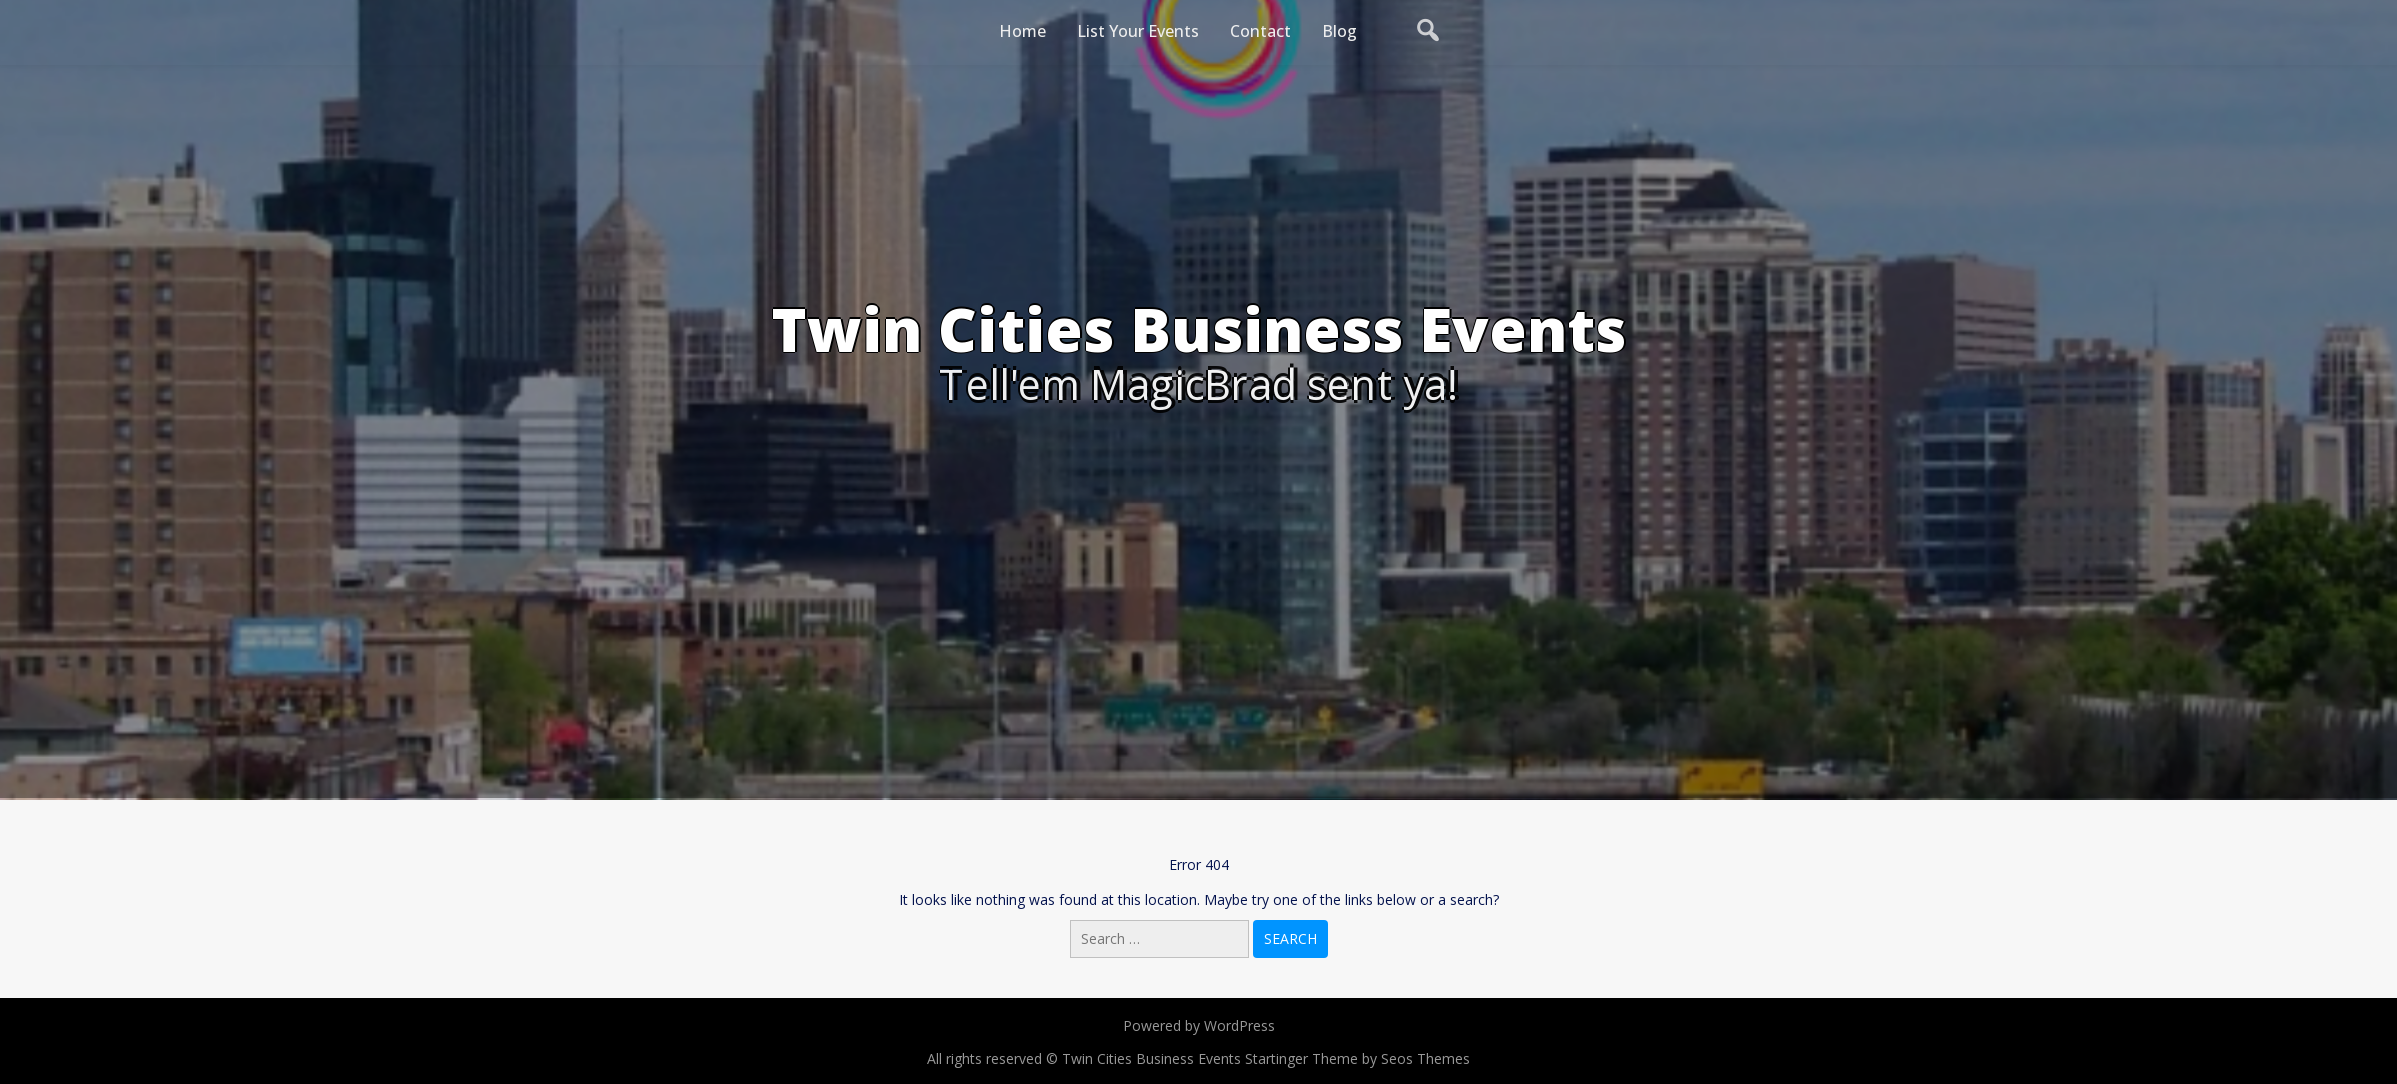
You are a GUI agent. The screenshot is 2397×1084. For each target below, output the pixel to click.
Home (1022, 31)
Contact (1260, 31)
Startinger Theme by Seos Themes (1357, 1058)
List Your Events (1138, 31)
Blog (1339, 31)
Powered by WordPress (1199, 1025)
